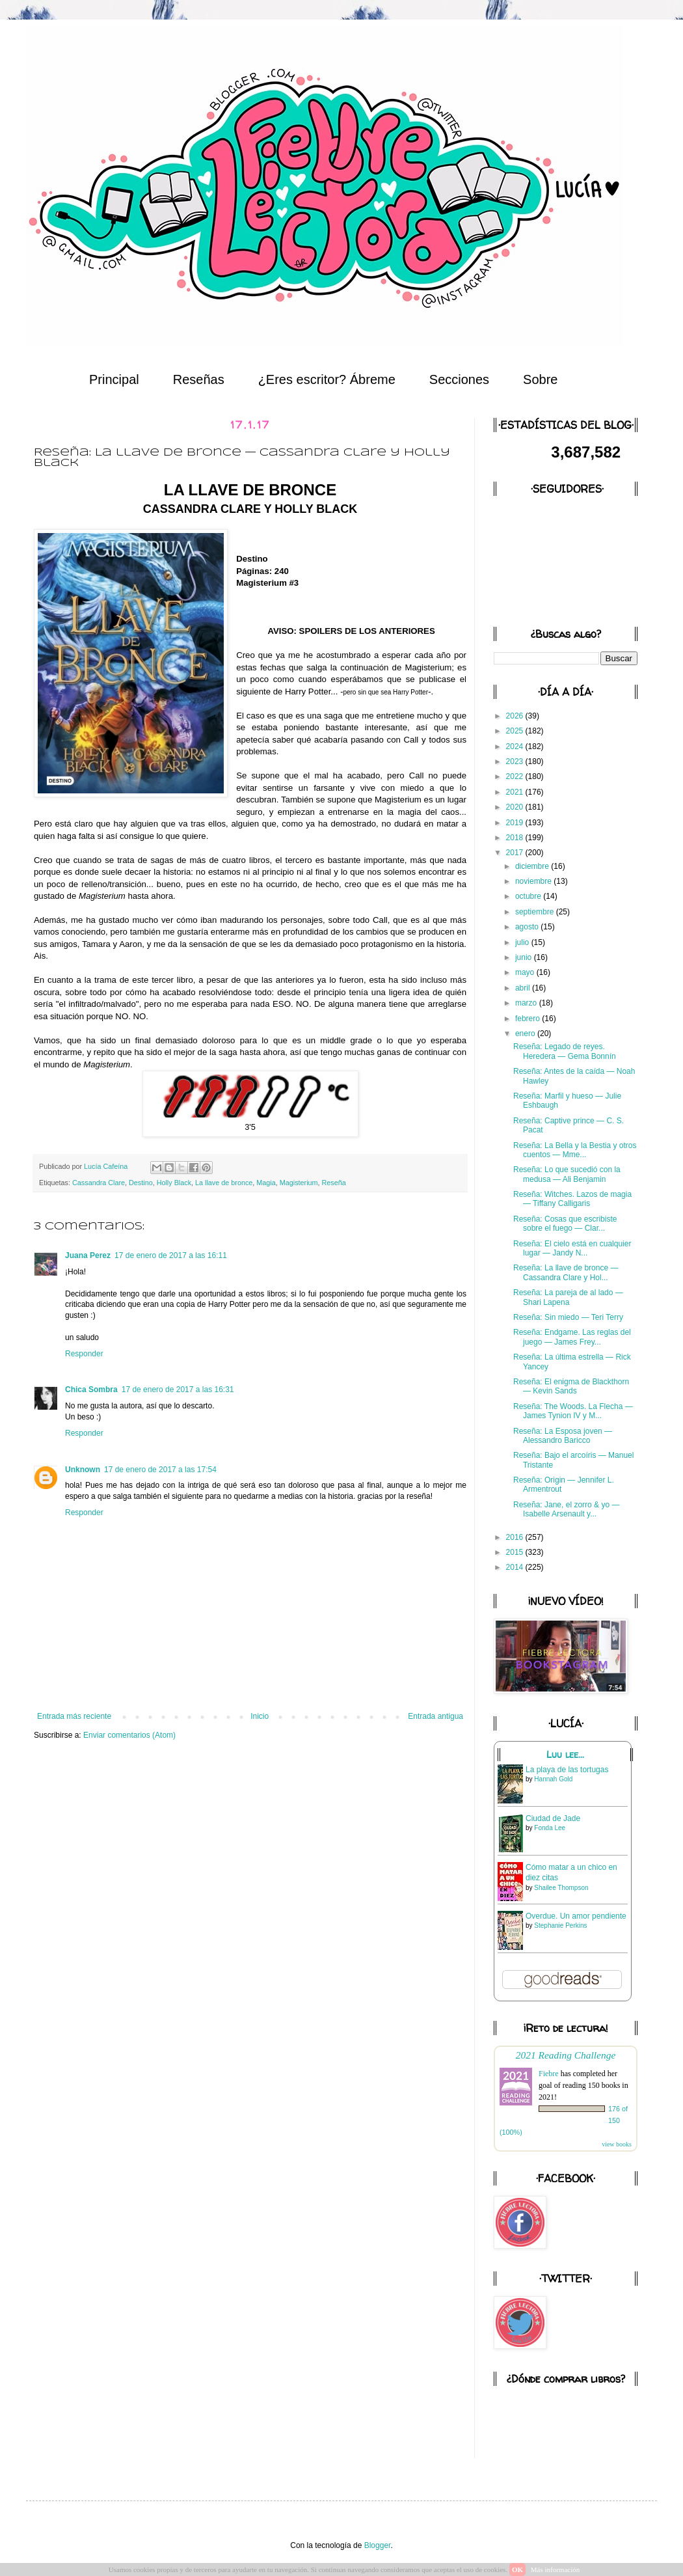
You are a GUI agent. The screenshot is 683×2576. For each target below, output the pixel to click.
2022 (516, 776)
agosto (528, 926)
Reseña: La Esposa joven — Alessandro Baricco (562, 1436)
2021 (516, 792)
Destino (141, 1182)
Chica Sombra (91, 1389)
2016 (516, 1537)
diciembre (533, 866)
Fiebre (549, 2073)
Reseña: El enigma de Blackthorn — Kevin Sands (571, 1386)
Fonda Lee (549, 1827)
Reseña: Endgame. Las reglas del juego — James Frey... (572, 1337)
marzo (527, 1002)
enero (526, 1033)
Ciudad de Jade (553, 1818)
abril (523, 988)
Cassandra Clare (98, 1182)
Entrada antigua (435, 1716)
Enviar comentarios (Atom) (129, 1735)
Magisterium (299, 1182)
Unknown (82, 1469)
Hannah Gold (553, 1779)
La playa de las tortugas (567, 1769)
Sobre (540, 379)
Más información (555, 2569)
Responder (84, 1353)
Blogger (377, 2545)
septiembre (535, 911)
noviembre (534, 881)
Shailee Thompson (561, 1887)
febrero (528, 1018)
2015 (516, 1552)
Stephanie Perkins (560, 1925)
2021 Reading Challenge (566, 2055)
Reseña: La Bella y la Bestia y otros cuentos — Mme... (574, 1150)
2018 (516, 837)
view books (617, 2144)
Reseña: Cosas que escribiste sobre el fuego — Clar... (565, 1223)
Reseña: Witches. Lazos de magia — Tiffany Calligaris (572, 1199)
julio (523, 942)
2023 (516, 761)
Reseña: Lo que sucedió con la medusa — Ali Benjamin (567, 1174)
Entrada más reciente (74, 1716)
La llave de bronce (223, 1182)
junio (524, 957)
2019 (516, 822)
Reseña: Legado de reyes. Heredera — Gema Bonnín (564, 1051)
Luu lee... (565, 1754)
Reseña (334, 1182)
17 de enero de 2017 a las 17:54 (160, 1469)
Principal (114, 379)
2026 (516, 715)
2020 (516, 807)
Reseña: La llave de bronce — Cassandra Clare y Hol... (565, 1272)
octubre (529, 896)
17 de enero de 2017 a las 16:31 (178, 1389)
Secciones (459, 379)
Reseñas (198, 379)
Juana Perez (88, 1255)
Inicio (259, 1716)
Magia (265, 1182)
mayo (526, 972)
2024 (516, 746)
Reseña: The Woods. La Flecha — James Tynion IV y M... (573, 1411)
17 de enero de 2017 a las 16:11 (170, 1255)
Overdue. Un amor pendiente (576, 1916)
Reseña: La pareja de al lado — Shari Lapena (568, 1297)
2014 (516, 1567)
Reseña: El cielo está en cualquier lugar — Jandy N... (572, 1248)
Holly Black (174, 1182)
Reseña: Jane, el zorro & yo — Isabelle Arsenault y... (566, 1509)
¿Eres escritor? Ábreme (326, 379)
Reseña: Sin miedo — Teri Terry (568, 1317)
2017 (516, 852)
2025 (516, 730)
